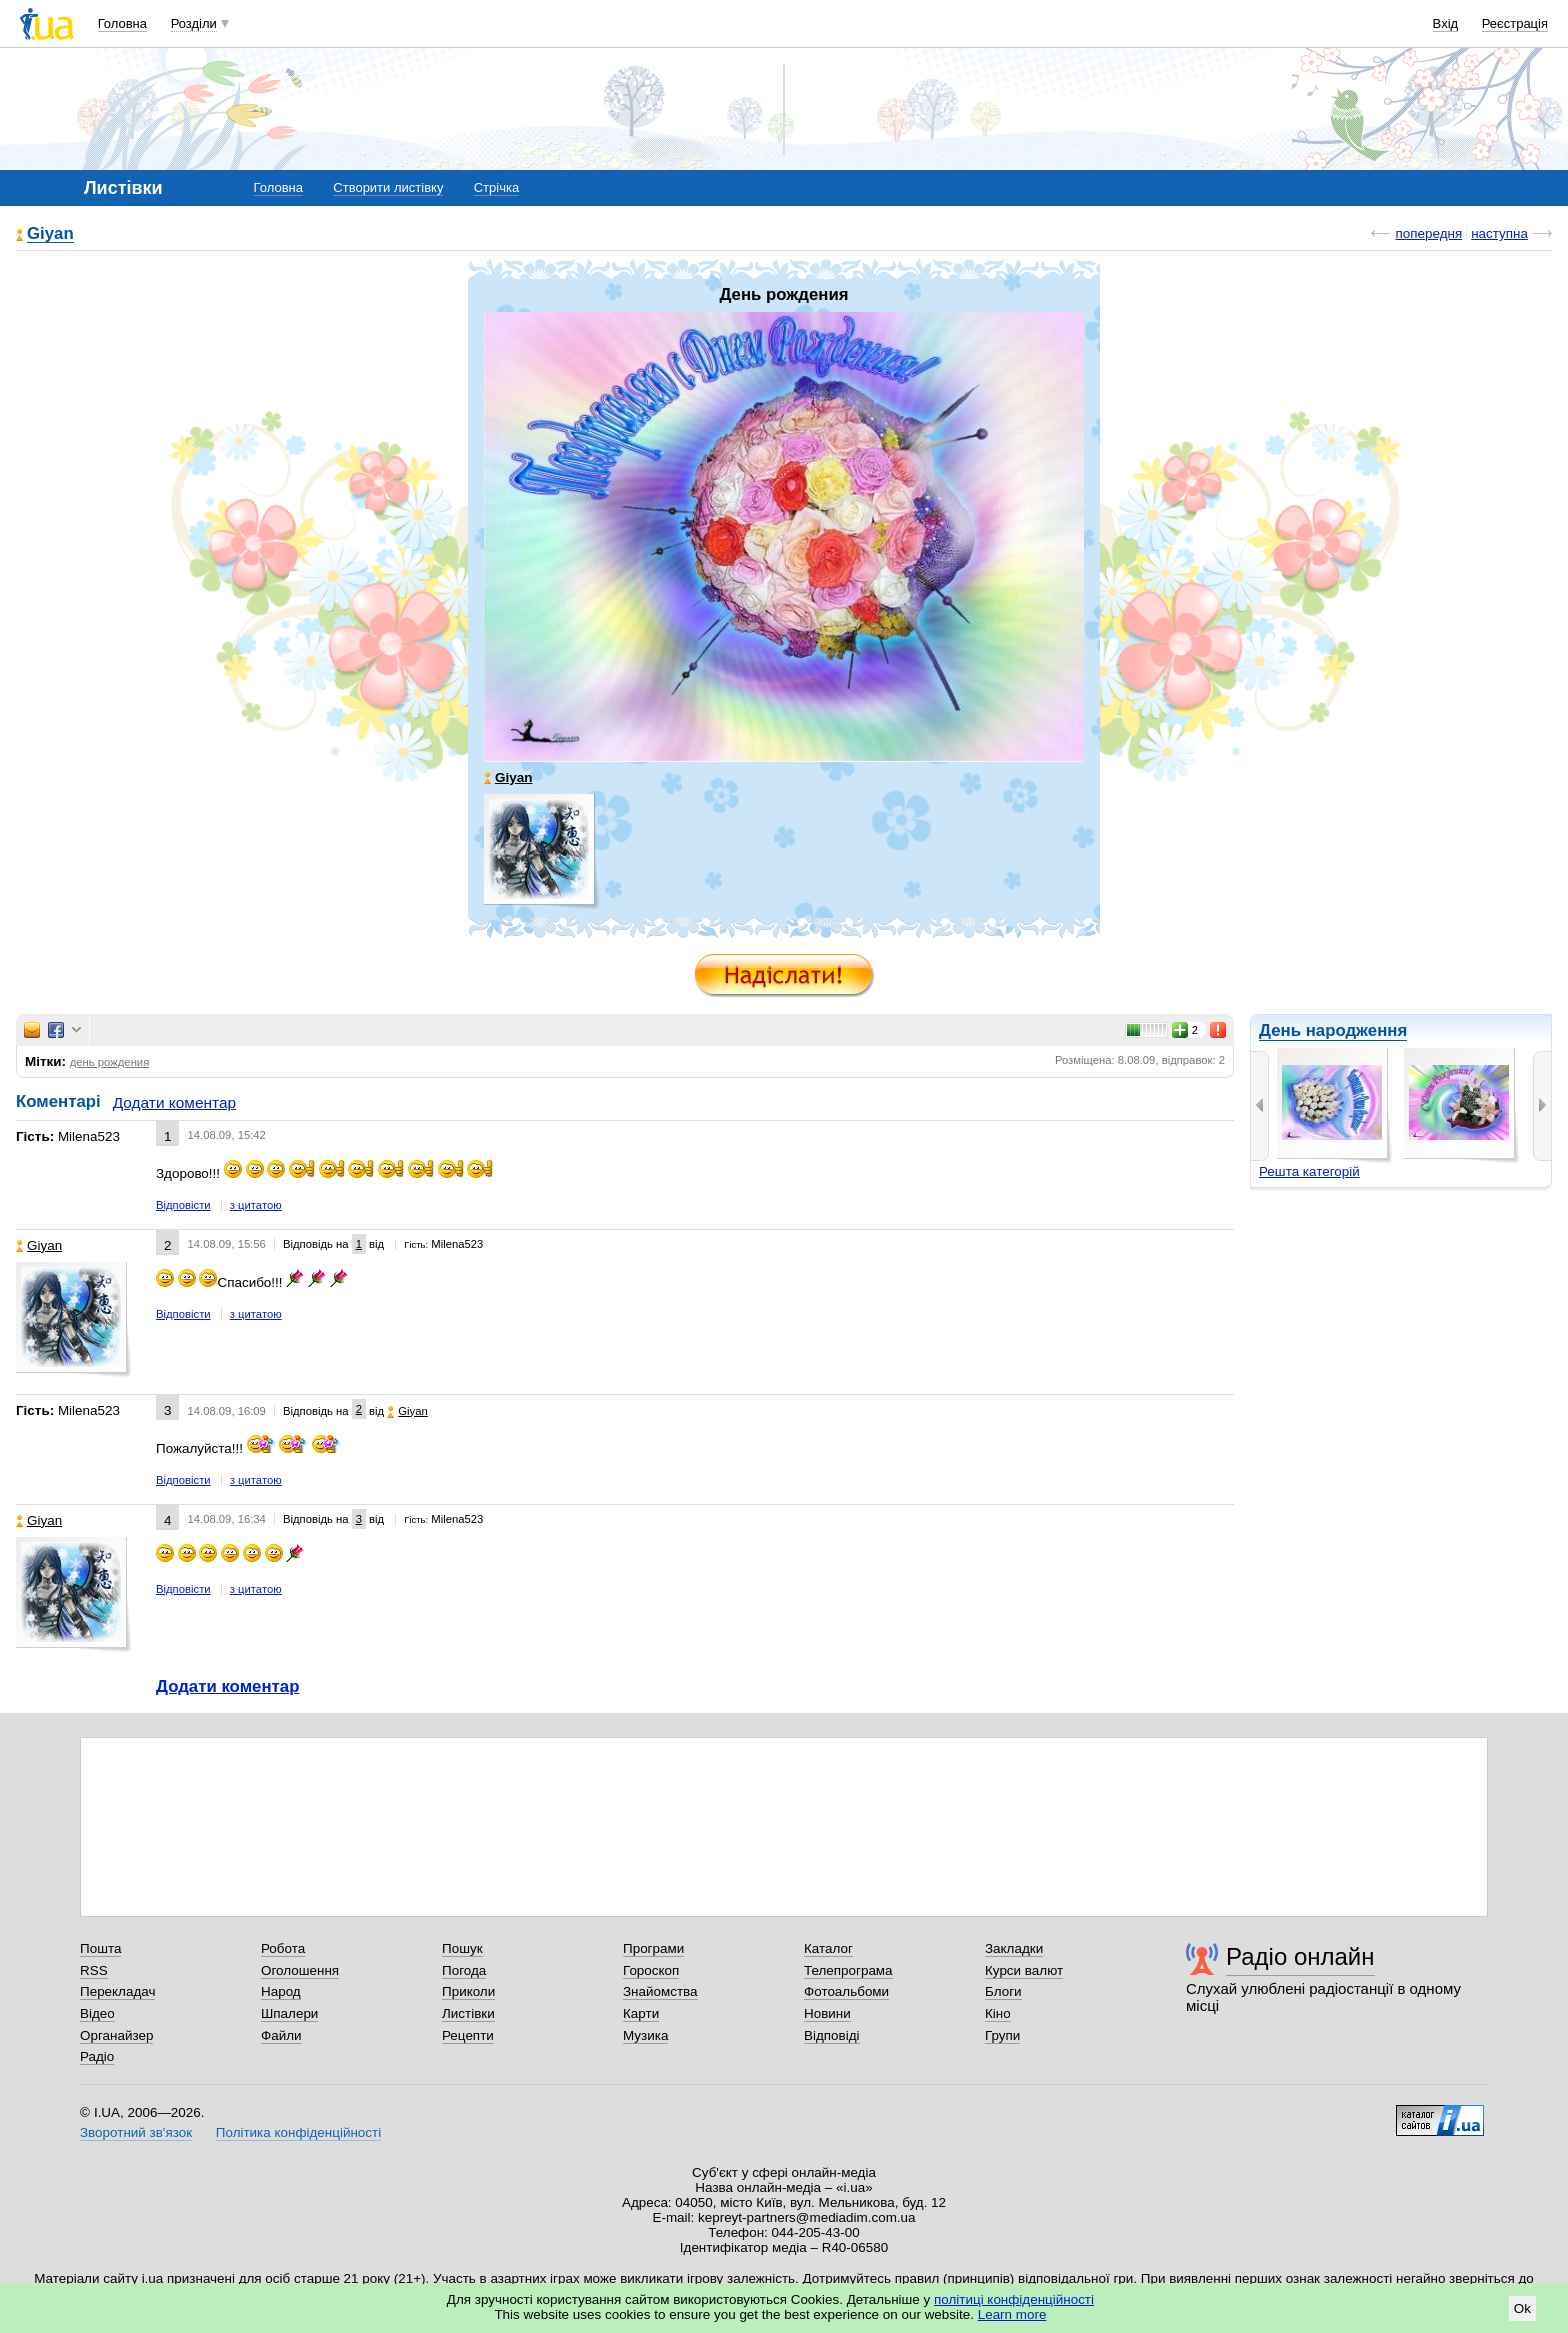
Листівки (468, 2013)
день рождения (110, 1062)
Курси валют (1024, 1970)
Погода (464, 1970)
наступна (1499, 233)
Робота (283, 1948)
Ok (1522, 2308)
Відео (97, 2013)
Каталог (828, 1948)
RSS (94, 1970)
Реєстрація (1515, 23)
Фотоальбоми (846, 1991)
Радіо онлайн (1300, 1956)
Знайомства (660, 1991)
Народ (281, 1991)
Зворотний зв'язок (136, 2132)
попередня (1428, 233)
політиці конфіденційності (1014, 2299)
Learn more (1012, 2314)
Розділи (194, 23)
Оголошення (300, 1970)
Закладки (1014, 1948)
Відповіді (832, 2035)
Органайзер (116, 2035)
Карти (641, 2013)
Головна (122, 23)
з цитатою (256, 1205)
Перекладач (117, 1991)
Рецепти (468, 2035)
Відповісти (183, 1205)
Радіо (97, 2056)
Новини (827, 2013)
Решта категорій (1309, 1171)
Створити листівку (388, 187)
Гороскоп (651, 1970)
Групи (1002, 2035)
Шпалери (289, 2013)
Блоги (1003, 1991)
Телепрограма (848, 1970)
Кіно (998, 2013)
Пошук (462, 1948)
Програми (653, 1948)
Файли (281, 2035)
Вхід (1446, 23)
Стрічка (496, 187)
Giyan (50, 234)
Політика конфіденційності (298, 2132)
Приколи (468, 1991)
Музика (645, 2035)
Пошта (100, 1948)
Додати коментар (174, 1102)
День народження (1333, 1030)
